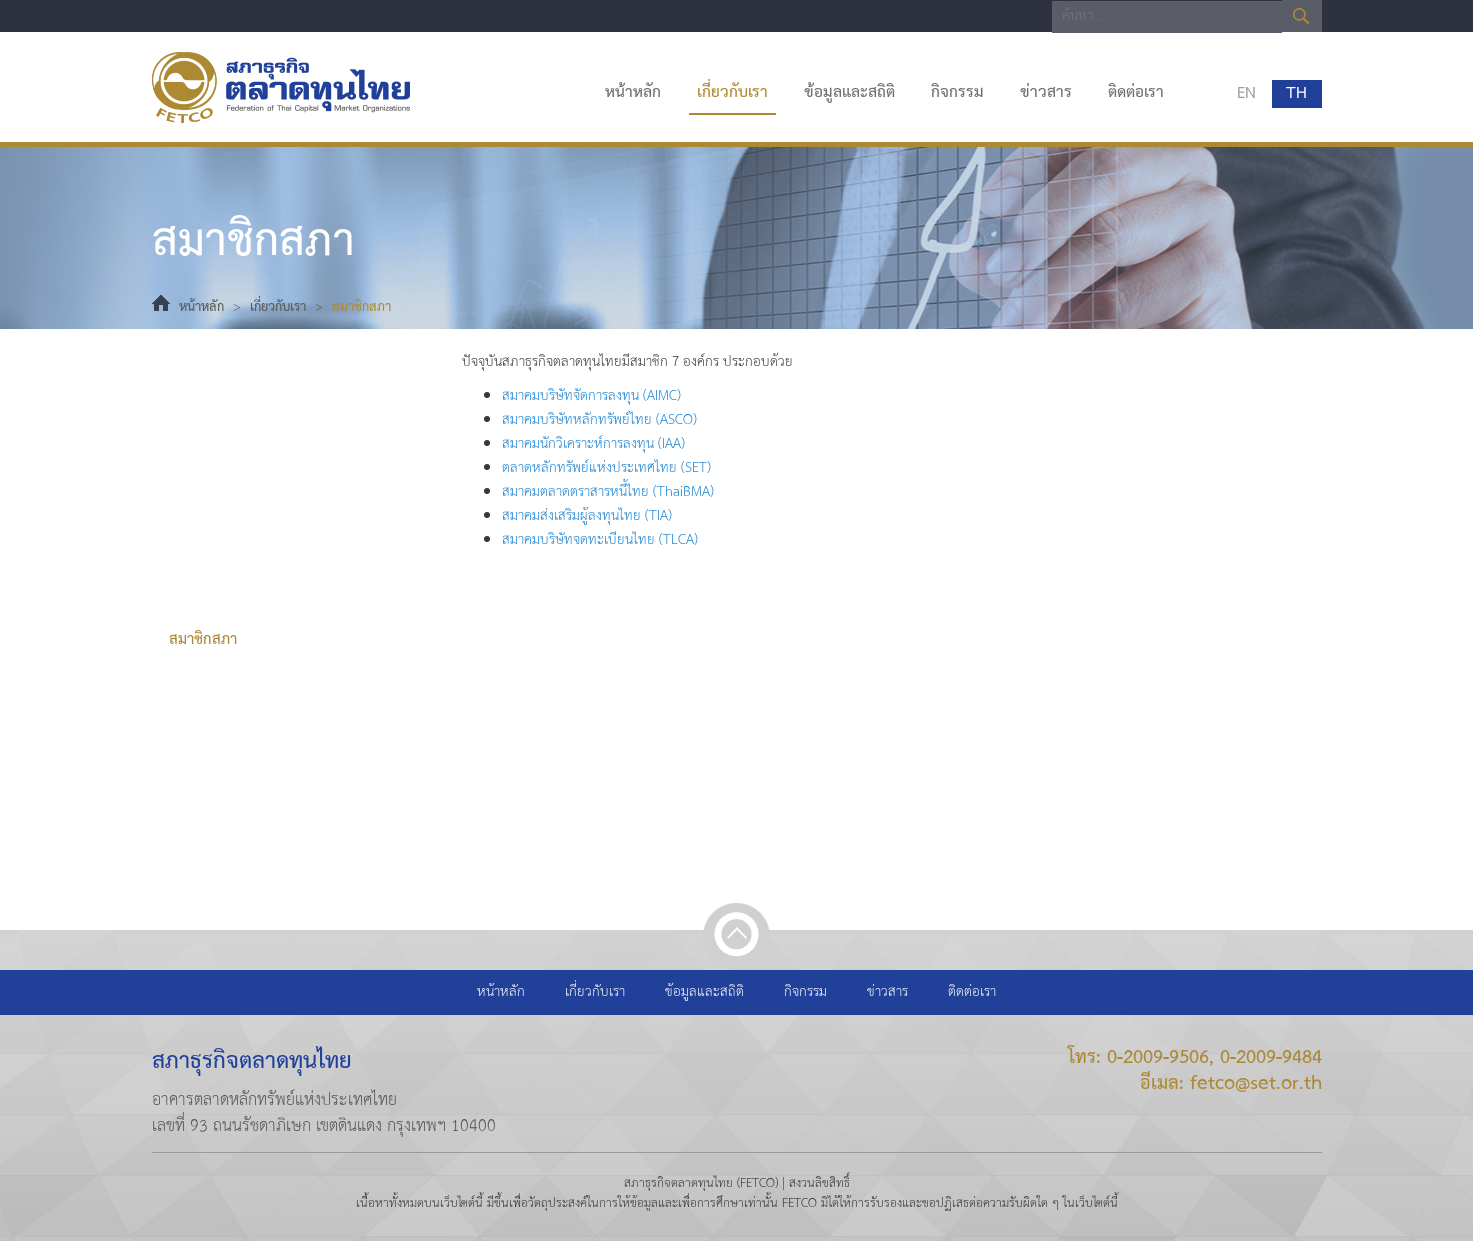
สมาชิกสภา (203, 640)
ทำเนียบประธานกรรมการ (246, 520)
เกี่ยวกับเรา (732, 92)
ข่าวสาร (1046, 92)
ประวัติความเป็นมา (226, 400)
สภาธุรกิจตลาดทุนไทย (281, 87)
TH (1294, 94)
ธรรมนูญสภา (208, 440)
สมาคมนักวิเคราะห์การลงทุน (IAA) (593, 444)
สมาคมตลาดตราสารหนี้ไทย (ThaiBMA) (608, 492)
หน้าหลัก (633, 92)
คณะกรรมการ (211, 560)
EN (1244, 94)
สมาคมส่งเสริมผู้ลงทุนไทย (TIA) (587, 516)
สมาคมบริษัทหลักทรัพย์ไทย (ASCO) (599, 420)
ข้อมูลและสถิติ (849, 92)
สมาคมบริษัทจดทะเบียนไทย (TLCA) (600, 540)
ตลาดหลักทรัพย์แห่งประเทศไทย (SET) (606, 468)
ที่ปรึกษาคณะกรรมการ (237, 600)
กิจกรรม (957, 92)
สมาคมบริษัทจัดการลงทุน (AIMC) (591, 396)
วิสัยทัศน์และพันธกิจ (232, 480)
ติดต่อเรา (1136, 92)
